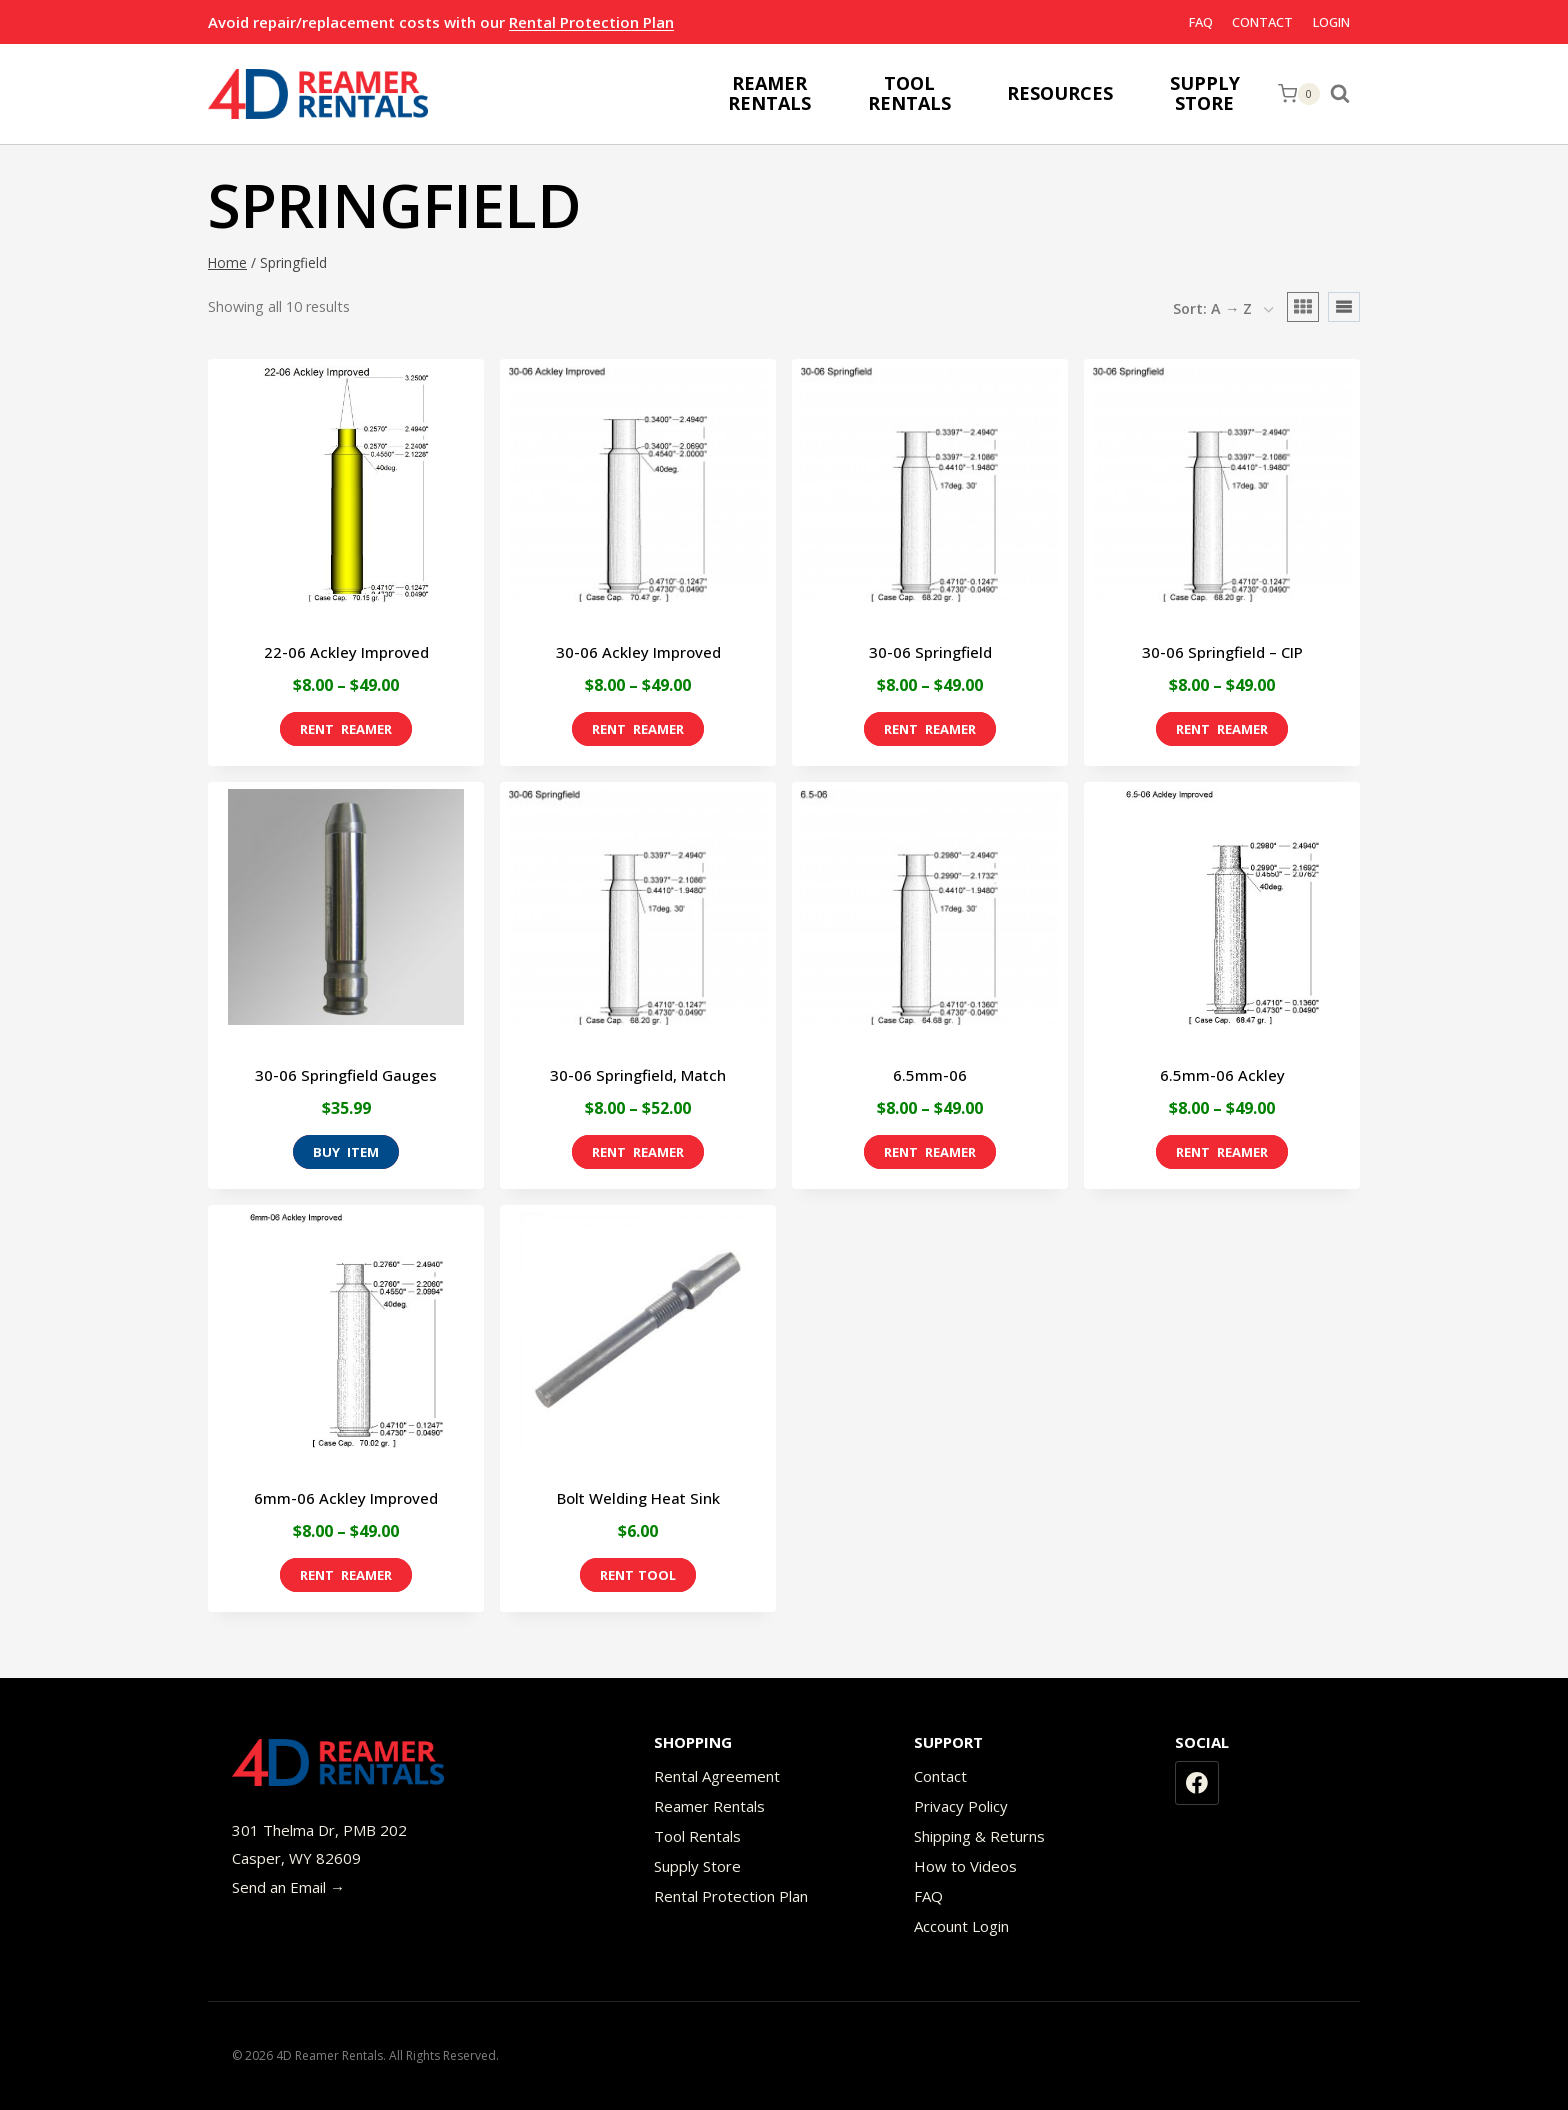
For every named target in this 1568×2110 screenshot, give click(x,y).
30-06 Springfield (930, 652)
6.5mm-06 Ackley (1222, 1075)
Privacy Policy (961, 1806)
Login (1331, 22)
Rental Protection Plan (591, 22)
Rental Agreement (717, 1776)
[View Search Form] (1345, 94)
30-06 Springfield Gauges (346, 1075)
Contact (1262, 22)
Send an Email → (288, 1887)
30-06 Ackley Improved (638, 652)
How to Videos (965, 1866)
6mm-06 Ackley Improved (346, 1498)
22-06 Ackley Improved (346, 652)
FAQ (1201, 22)
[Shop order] (1223, 310)
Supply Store (697, 1866)
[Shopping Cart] (1299, 94)
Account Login (961, 1926)
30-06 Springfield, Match (638, 1075)
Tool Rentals (697, 1836)
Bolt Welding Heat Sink (638, 1498)
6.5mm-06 (930, 1075)
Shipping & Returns (979, 1836)
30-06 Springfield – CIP (1222, 652)
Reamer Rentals (709, 1806)
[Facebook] (1197, 1783)
